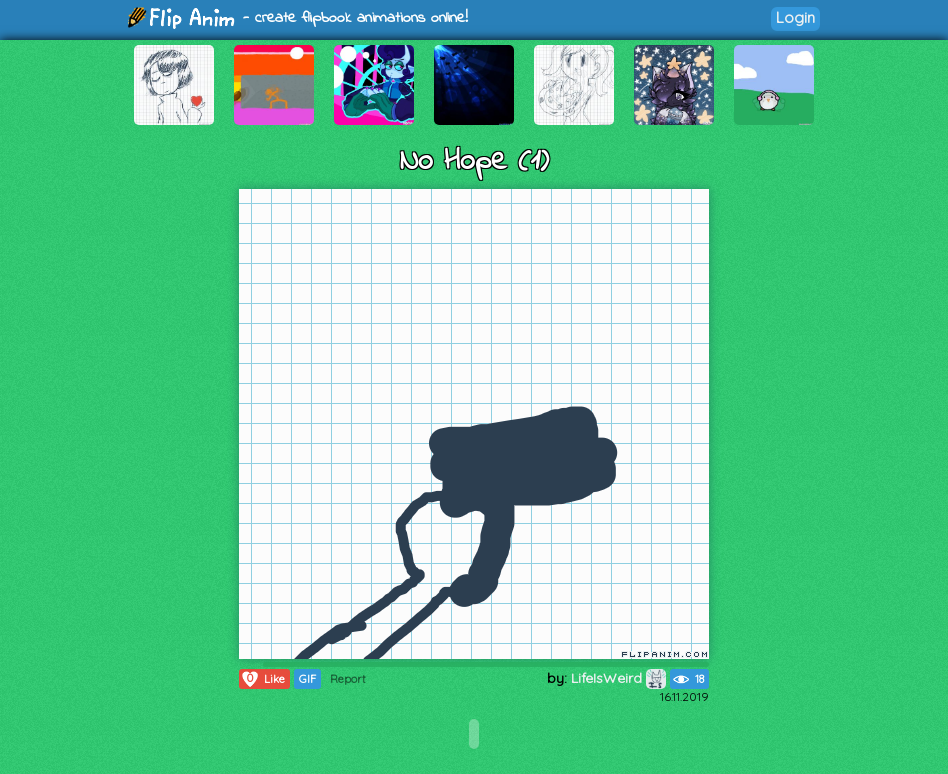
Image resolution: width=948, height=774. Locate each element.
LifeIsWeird (618, 678)
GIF (307, 679)
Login (795, 17)
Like (262, 679)
